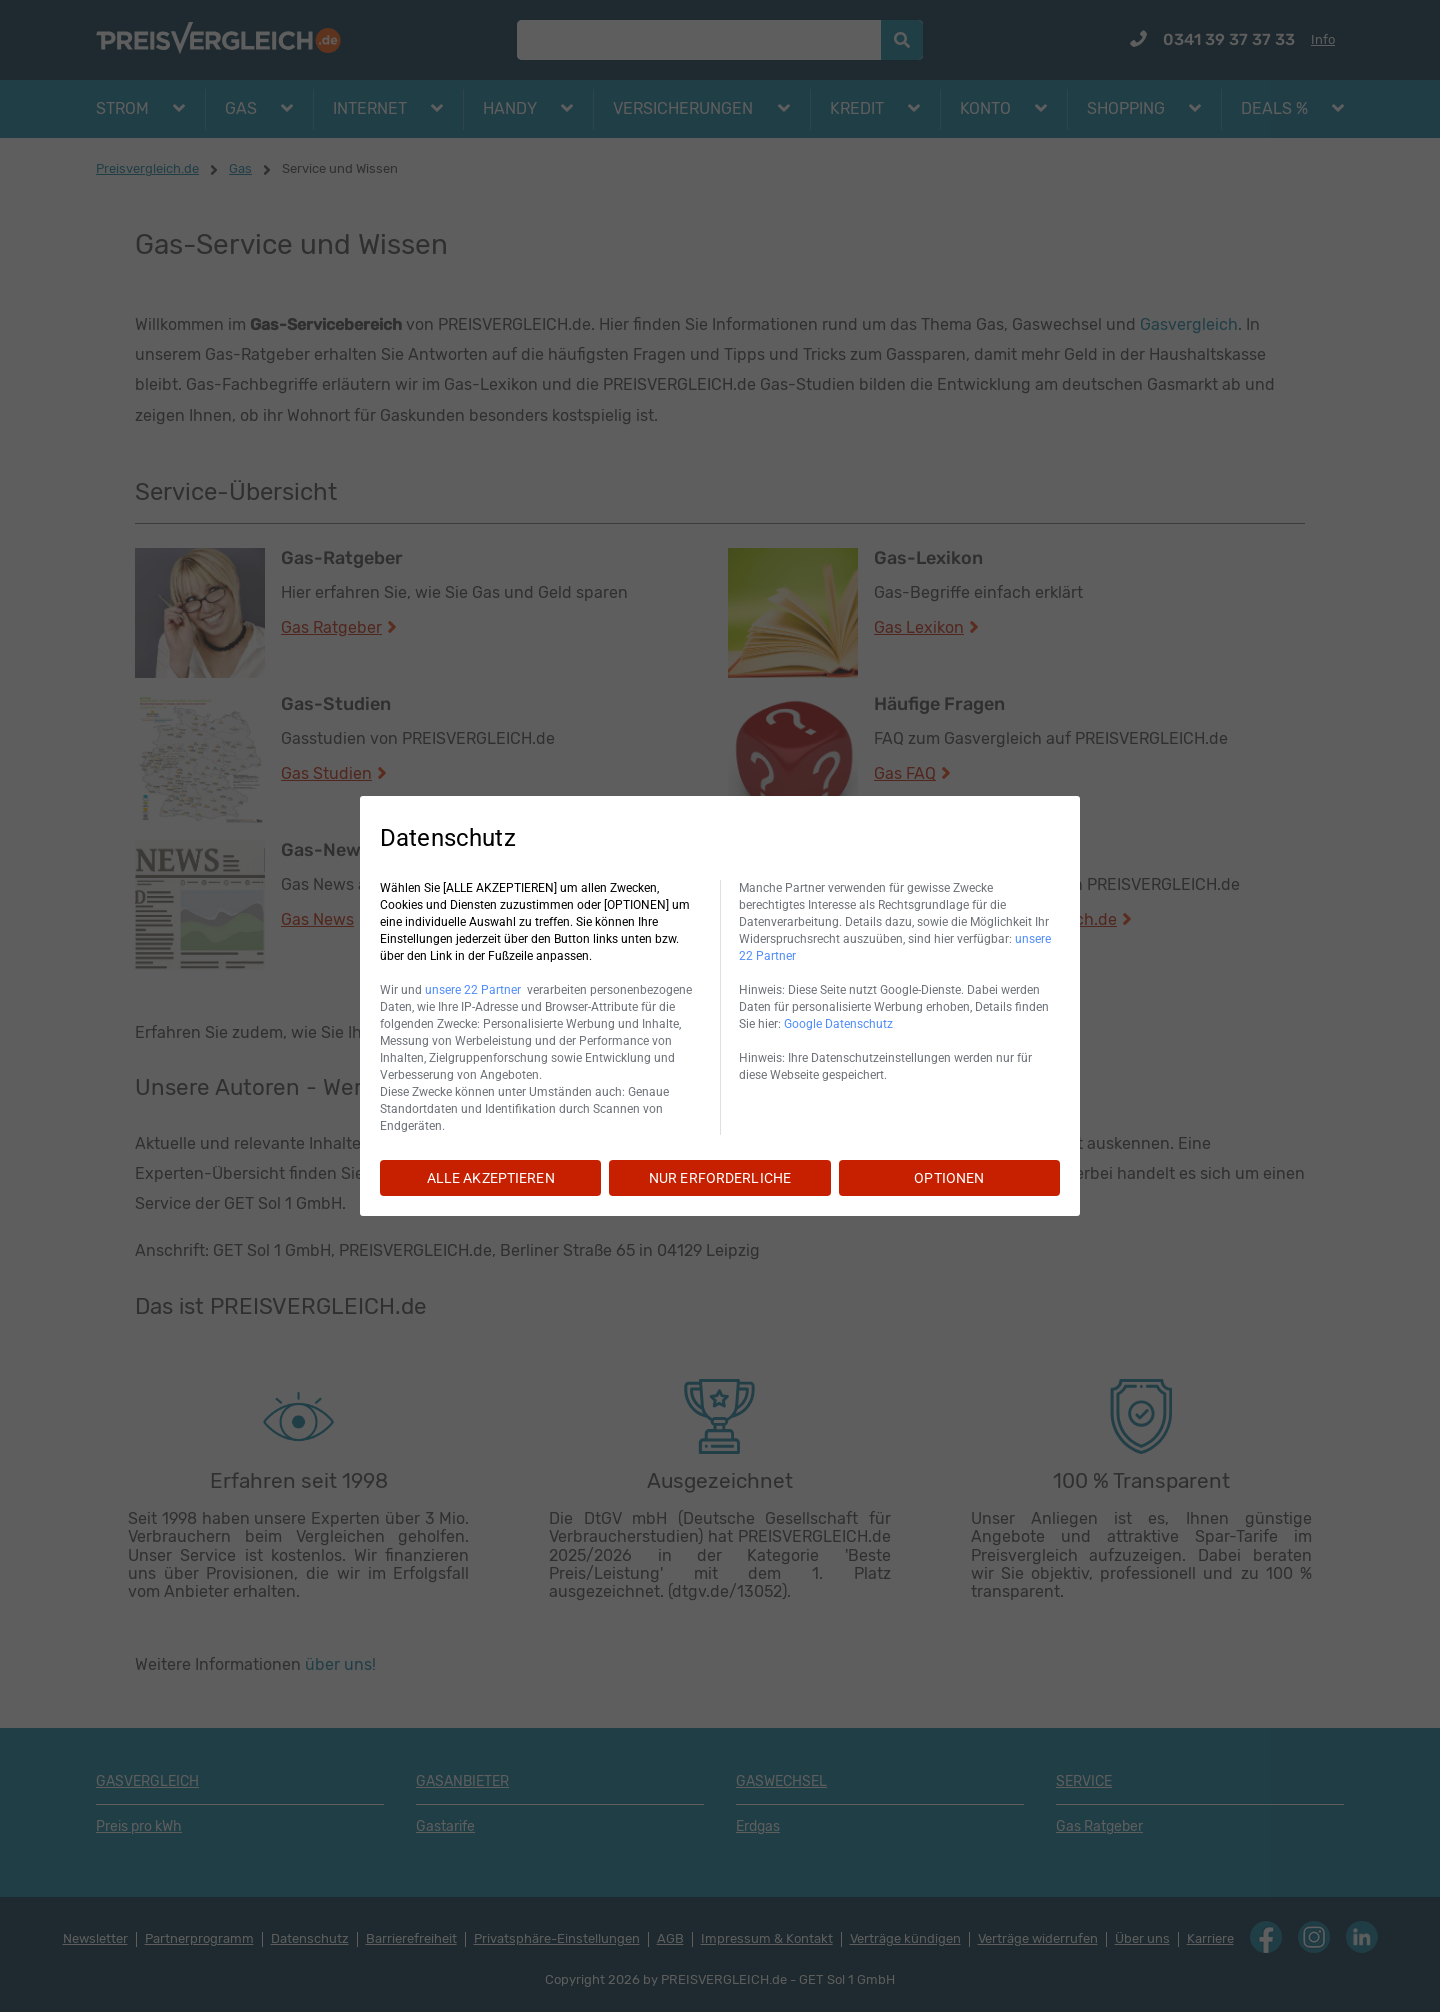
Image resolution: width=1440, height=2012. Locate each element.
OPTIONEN (949, 1178)
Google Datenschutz (838, 1024)
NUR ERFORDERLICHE (720, 1178)
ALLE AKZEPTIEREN (491, 1178)
